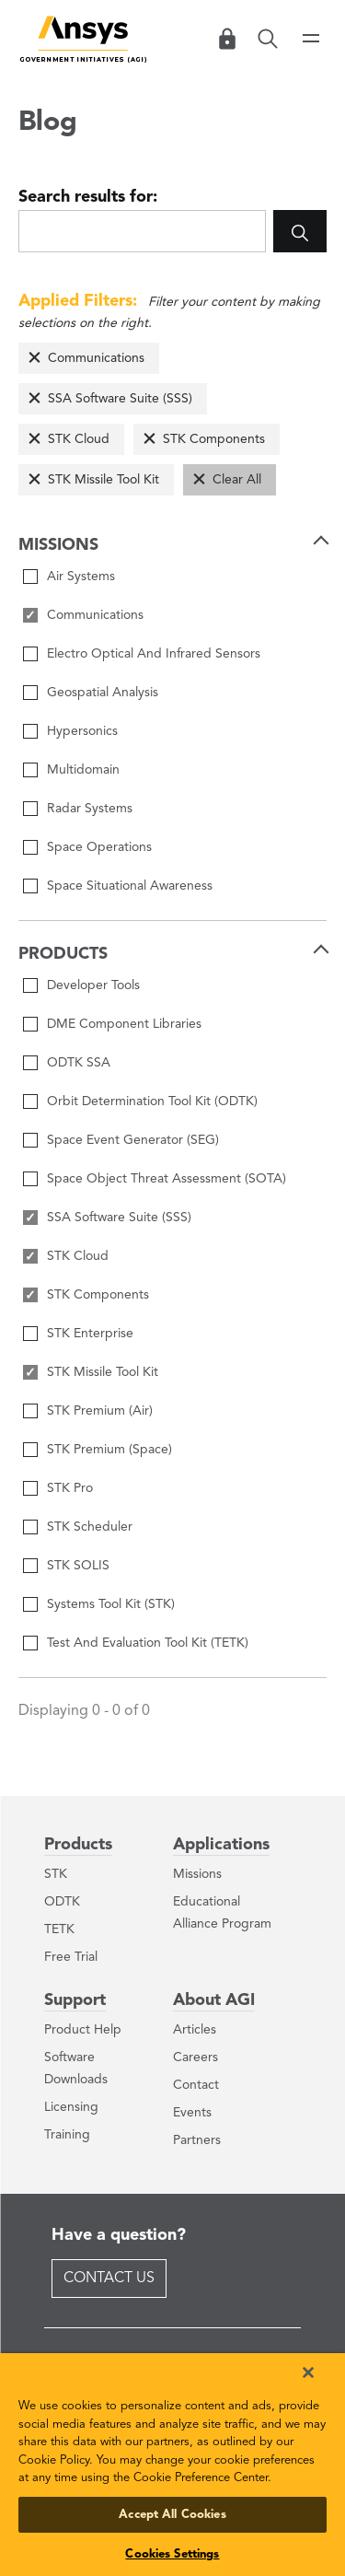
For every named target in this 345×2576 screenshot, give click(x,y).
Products (78, 1844)
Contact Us (109, 2278)
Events (192, 2112)
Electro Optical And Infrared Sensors (153, 653)
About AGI (214, 2000)
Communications (96, 358)
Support (75, 2000)
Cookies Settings (172, 2554)
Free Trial (71, 1957)
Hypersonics (82, 731)
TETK (59, 1929)
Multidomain (83, 769)
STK (55, 1874)
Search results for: (87, 197)
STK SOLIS (78, 1565)
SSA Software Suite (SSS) (120, 398)
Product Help (82, 2029)
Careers (195, 2057)
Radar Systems (89, 808)
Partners (197, 2140)
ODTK (62, 1901)
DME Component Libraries (124, 1024)
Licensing (71, 2107)
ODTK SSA (78, 1062)
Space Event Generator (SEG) (133, 1140)
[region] (172, 2464)
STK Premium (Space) (109, 1449)
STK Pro (70, 1488)
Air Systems (81, 576)
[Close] (308, 2372)
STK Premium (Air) (100, 1411)
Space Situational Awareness (130, 886)
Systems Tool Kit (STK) (111, 1604)
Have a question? (119, 2235)
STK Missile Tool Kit (103, 479)
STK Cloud (78, 439)
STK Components (214, 439)
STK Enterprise (90, 1333)
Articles (194, 2029)
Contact (196, 2085)
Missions (197, 1874)
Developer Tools (93, 985)
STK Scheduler (89, 1527)
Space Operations (99, 847)
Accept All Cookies (172, 2515)
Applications (221, 1844)
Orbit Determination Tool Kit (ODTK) (152, 1101)
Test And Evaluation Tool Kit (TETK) (147, 1643)
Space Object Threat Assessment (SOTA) (166, 1178)
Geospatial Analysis (102, 692)
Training (67, 2134)
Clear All (237, 479)
